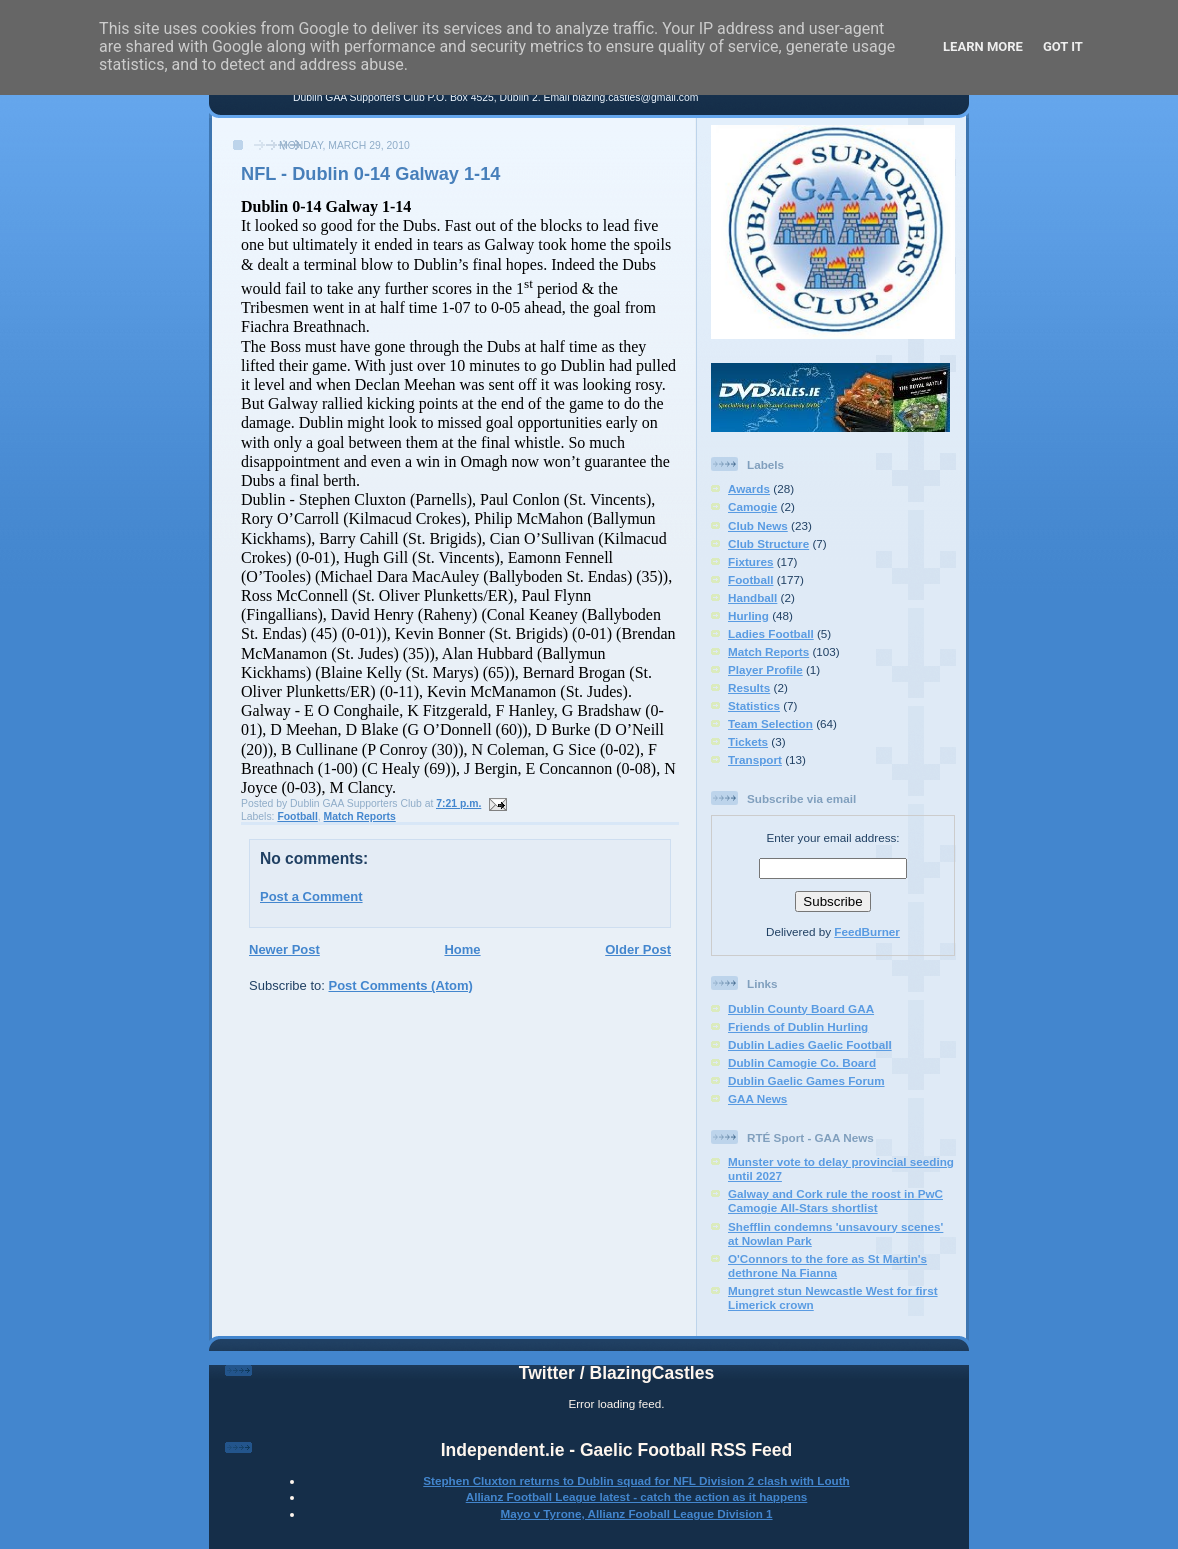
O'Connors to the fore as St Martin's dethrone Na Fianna (827, 1265)
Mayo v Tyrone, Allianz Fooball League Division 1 (636, 1513)
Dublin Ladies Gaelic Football (810, 1044)
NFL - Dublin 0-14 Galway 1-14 (370, 174)
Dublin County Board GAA (801, 1008)
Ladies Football (771, 633)
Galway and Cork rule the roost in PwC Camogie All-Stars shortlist (835, 1200)
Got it (1063, 46)
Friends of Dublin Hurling (798, 1026)
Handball (752, 597)
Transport (755, 759)
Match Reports (360, 816)
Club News (758, 525)
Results (749, 687)
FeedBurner (867, 931)
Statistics (754, 705)
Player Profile (765, 669)
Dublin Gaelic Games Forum (806, 1080)
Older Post (638, 949)
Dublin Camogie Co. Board (802, 1062)
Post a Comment (311, 896)
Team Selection (770, 723)
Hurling (748, 615)
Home (462, 949)
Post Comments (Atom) (401, 985)
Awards (749, 488)
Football (297, 816)
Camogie (752, 506)
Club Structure (768, 543)
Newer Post (284, 949)
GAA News (757, 1098)
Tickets (748, 741)
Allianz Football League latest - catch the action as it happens (637, 1496)
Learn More (983, 46)
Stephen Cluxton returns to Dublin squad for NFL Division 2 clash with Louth (636, 1480)
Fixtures (750, 561)
